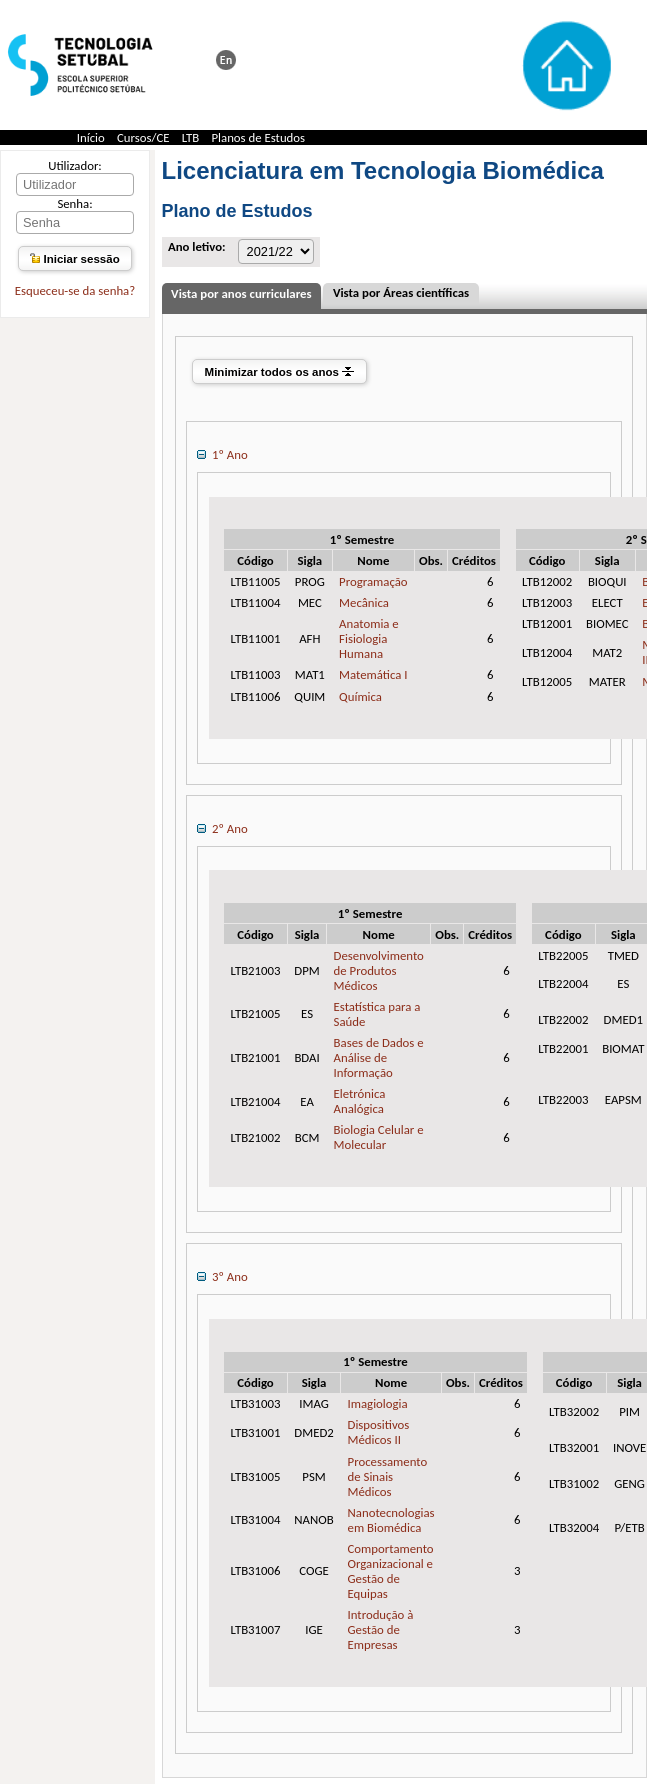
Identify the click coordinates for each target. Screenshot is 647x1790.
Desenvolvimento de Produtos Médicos (379, 970)
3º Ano (222, 1276)
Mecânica (364, 602)
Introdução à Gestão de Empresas (381, 1629)
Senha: (74, 203)
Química (360, 696)
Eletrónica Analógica (360, 1101)
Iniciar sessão (74, 259)
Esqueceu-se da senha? (75, 290)
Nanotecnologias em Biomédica (391, 1520)
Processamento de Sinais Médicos (388, 1476)
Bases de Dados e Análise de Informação (379, 1057)
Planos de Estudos (258, 137)
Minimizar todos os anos (280, 372)
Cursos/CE (143, 137)
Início (91, 137)
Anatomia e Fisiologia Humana (369, 638)
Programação (373, 581)
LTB (191, 137)
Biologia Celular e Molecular (379, 1137)
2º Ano (222, 828)
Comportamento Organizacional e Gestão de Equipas (391, 1571)
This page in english (226, 60)
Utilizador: (75, 165)
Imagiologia (378, 1403)
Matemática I (373, 674)
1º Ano (222, 454)
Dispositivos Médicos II (379, 1432)
